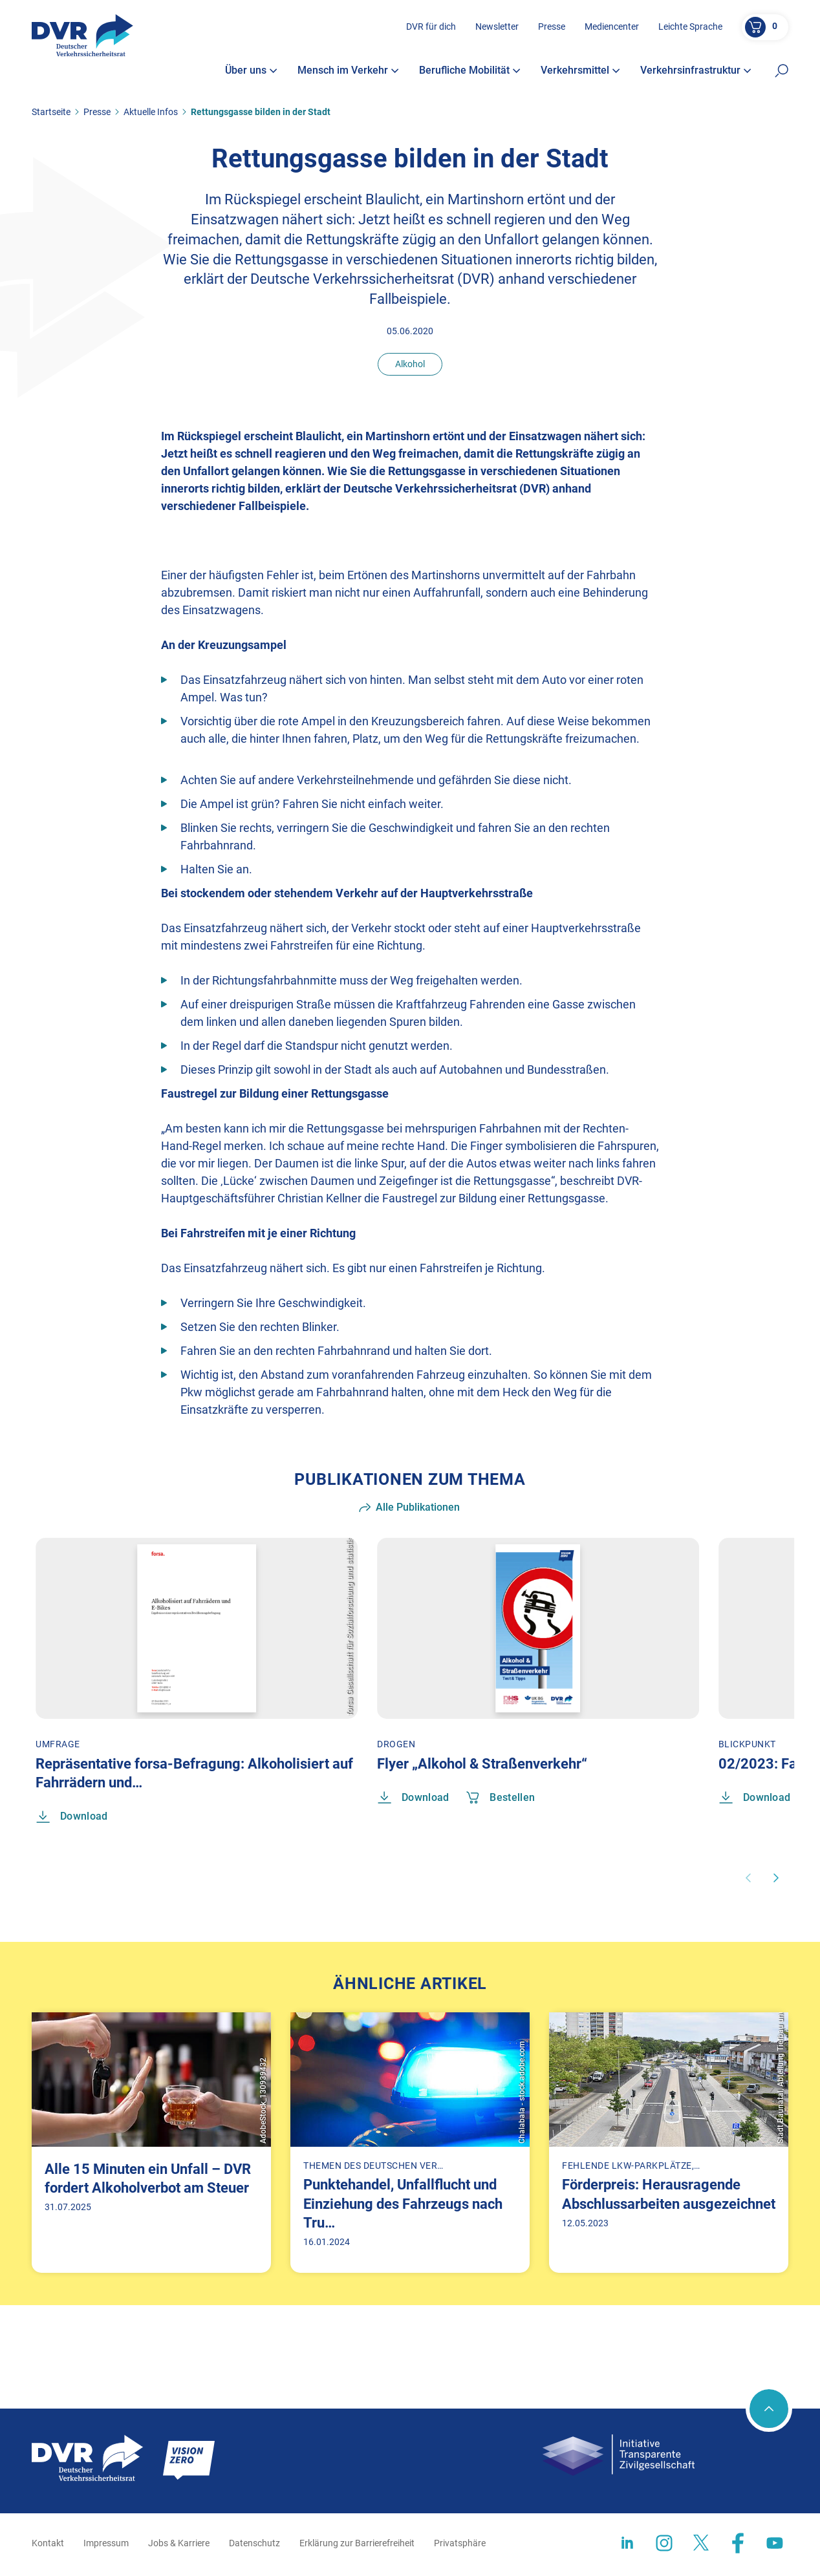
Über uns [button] (251, 76)
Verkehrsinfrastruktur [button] (695, 76)
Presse (550, 32)
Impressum (106, 2545)
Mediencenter (610, 32)
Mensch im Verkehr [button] (348, 76)
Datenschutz (254, 2545)
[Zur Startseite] (91, 44)
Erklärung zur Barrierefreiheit (357, 2545)
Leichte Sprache (689, 32)
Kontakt (48, 2545)
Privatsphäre (460, 2545)
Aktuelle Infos (151, 112)
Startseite (51, 112)
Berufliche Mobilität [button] (470, 76)
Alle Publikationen (410, 1507)
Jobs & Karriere (179, 2545)
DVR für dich (430, 32)
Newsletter (495, 32)
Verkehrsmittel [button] (580, 76)
